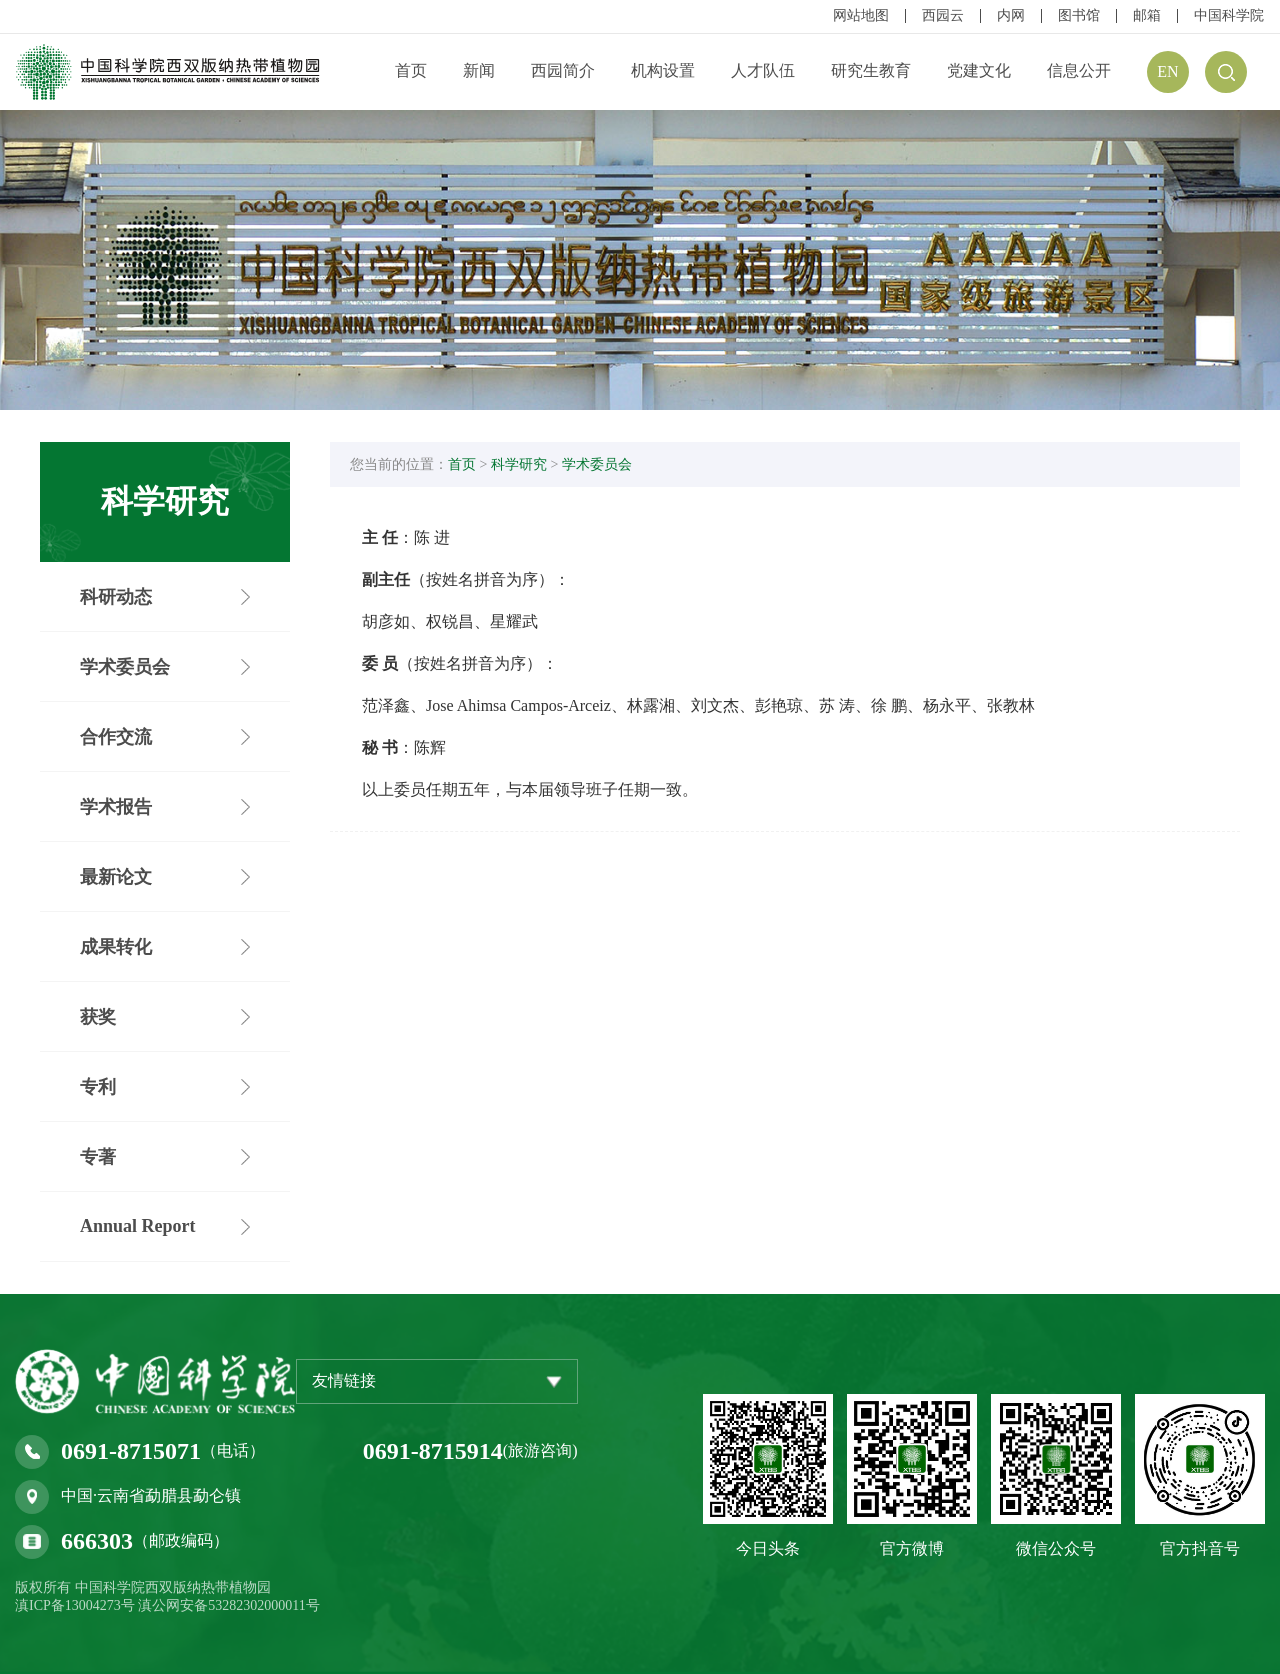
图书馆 (1079, 16)
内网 (1011, 16)
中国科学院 (1229, 16)
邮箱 (1147, 16)
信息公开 (1079, 70)
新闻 (479, 70)
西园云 (943, 16)
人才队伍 (763, 70)
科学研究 (519, 464)
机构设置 (663, 70)
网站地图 (861, 16)
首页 (411, 70)
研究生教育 (871, 70)
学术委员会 (597, 464)
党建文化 (979, 70)
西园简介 (563, 70)
